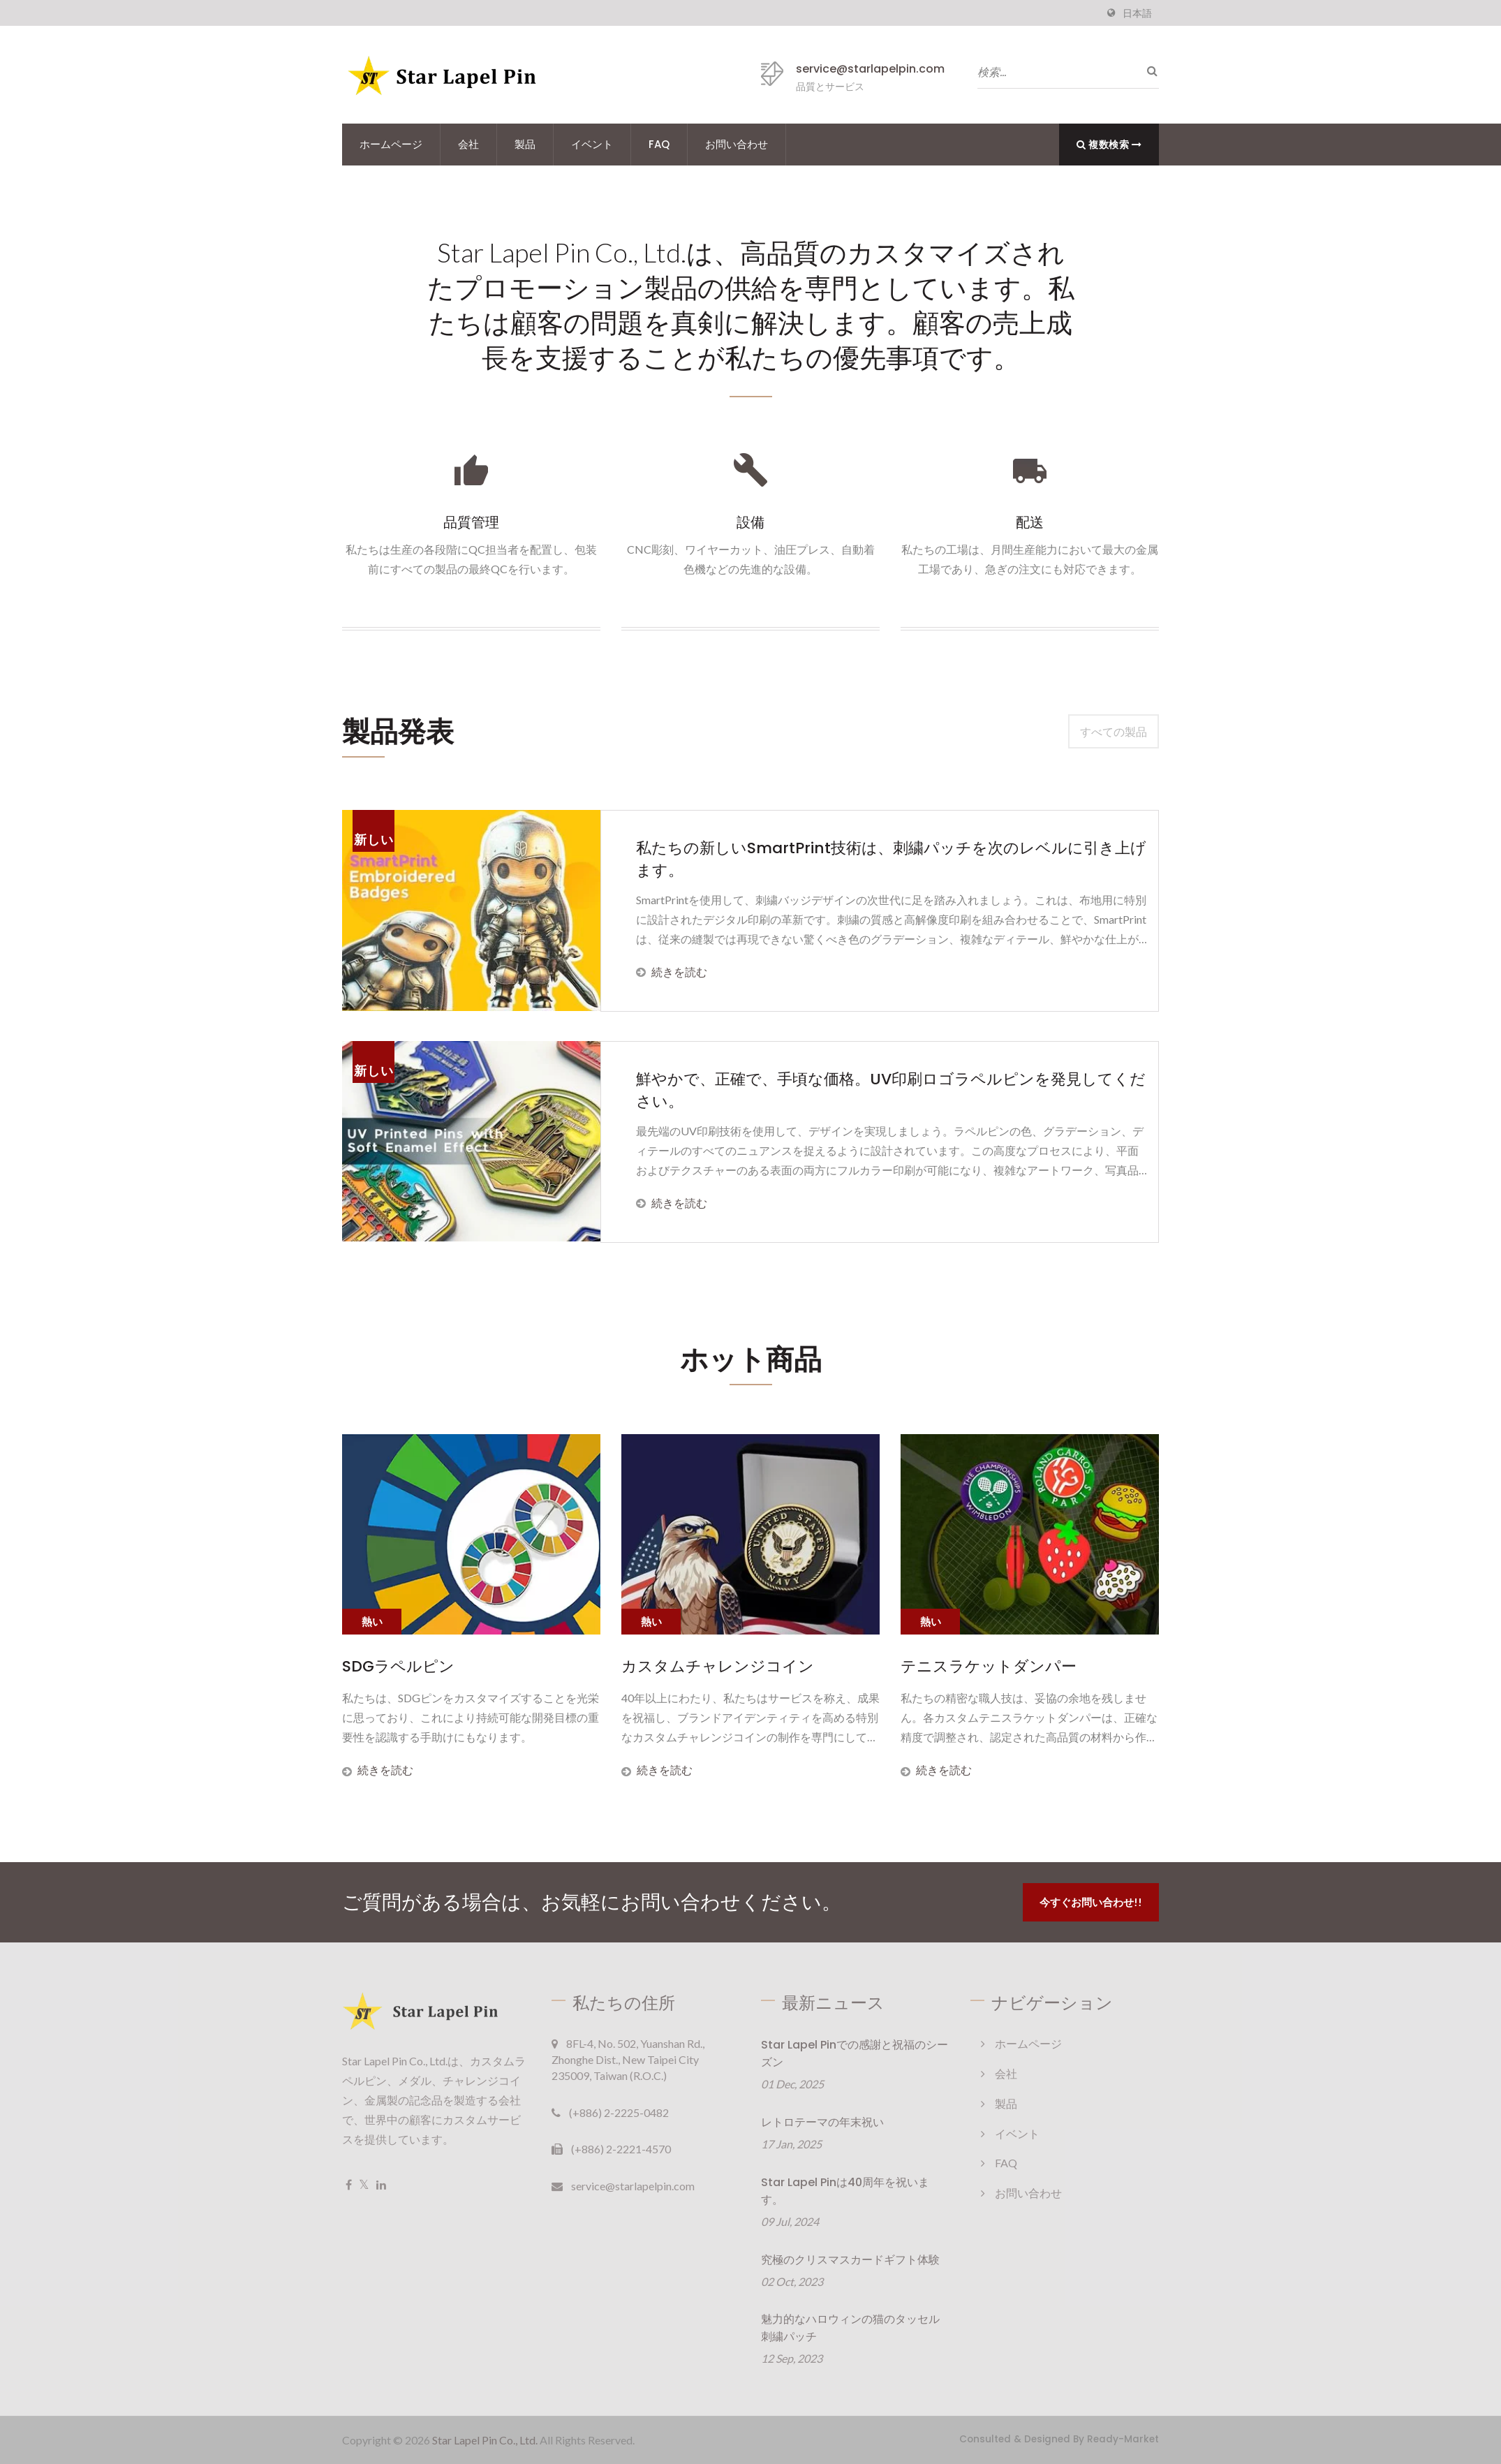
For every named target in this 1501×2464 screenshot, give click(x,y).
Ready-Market (1123, 2439)
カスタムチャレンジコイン (717, 1666)
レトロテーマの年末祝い (822, 2122)
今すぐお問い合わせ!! (1091, 1902)
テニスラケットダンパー (989, 1666)
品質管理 (471, 522)
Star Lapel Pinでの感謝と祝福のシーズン (854, 2053)
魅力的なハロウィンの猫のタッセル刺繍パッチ (850, 2328)
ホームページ (391, 144)
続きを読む (671, 971)
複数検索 (1109, 144)
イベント (592, 144)
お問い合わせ (736, 144)
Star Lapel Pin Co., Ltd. (485, 2440)
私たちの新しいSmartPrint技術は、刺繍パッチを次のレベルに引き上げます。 (891, 859)
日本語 (1137, 13)
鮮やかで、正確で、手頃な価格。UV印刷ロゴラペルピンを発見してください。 (891, 1090)
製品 (525, 144)
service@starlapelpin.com (870, 69)
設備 (750, 522)
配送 (1030, 522)
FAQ (659, 144)
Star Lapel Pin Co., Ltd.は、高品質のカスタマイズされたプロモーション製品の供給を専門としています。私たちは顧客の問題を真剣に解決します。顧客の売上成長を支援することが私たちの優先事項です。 (750, 305)
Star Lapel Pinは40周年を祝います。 (845, 2191)
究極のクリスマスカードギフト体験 (850, 2260)
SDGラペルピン (398, 1666)
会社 (468, 144)
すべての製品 (1113, 731)
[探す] (1148, 70)
